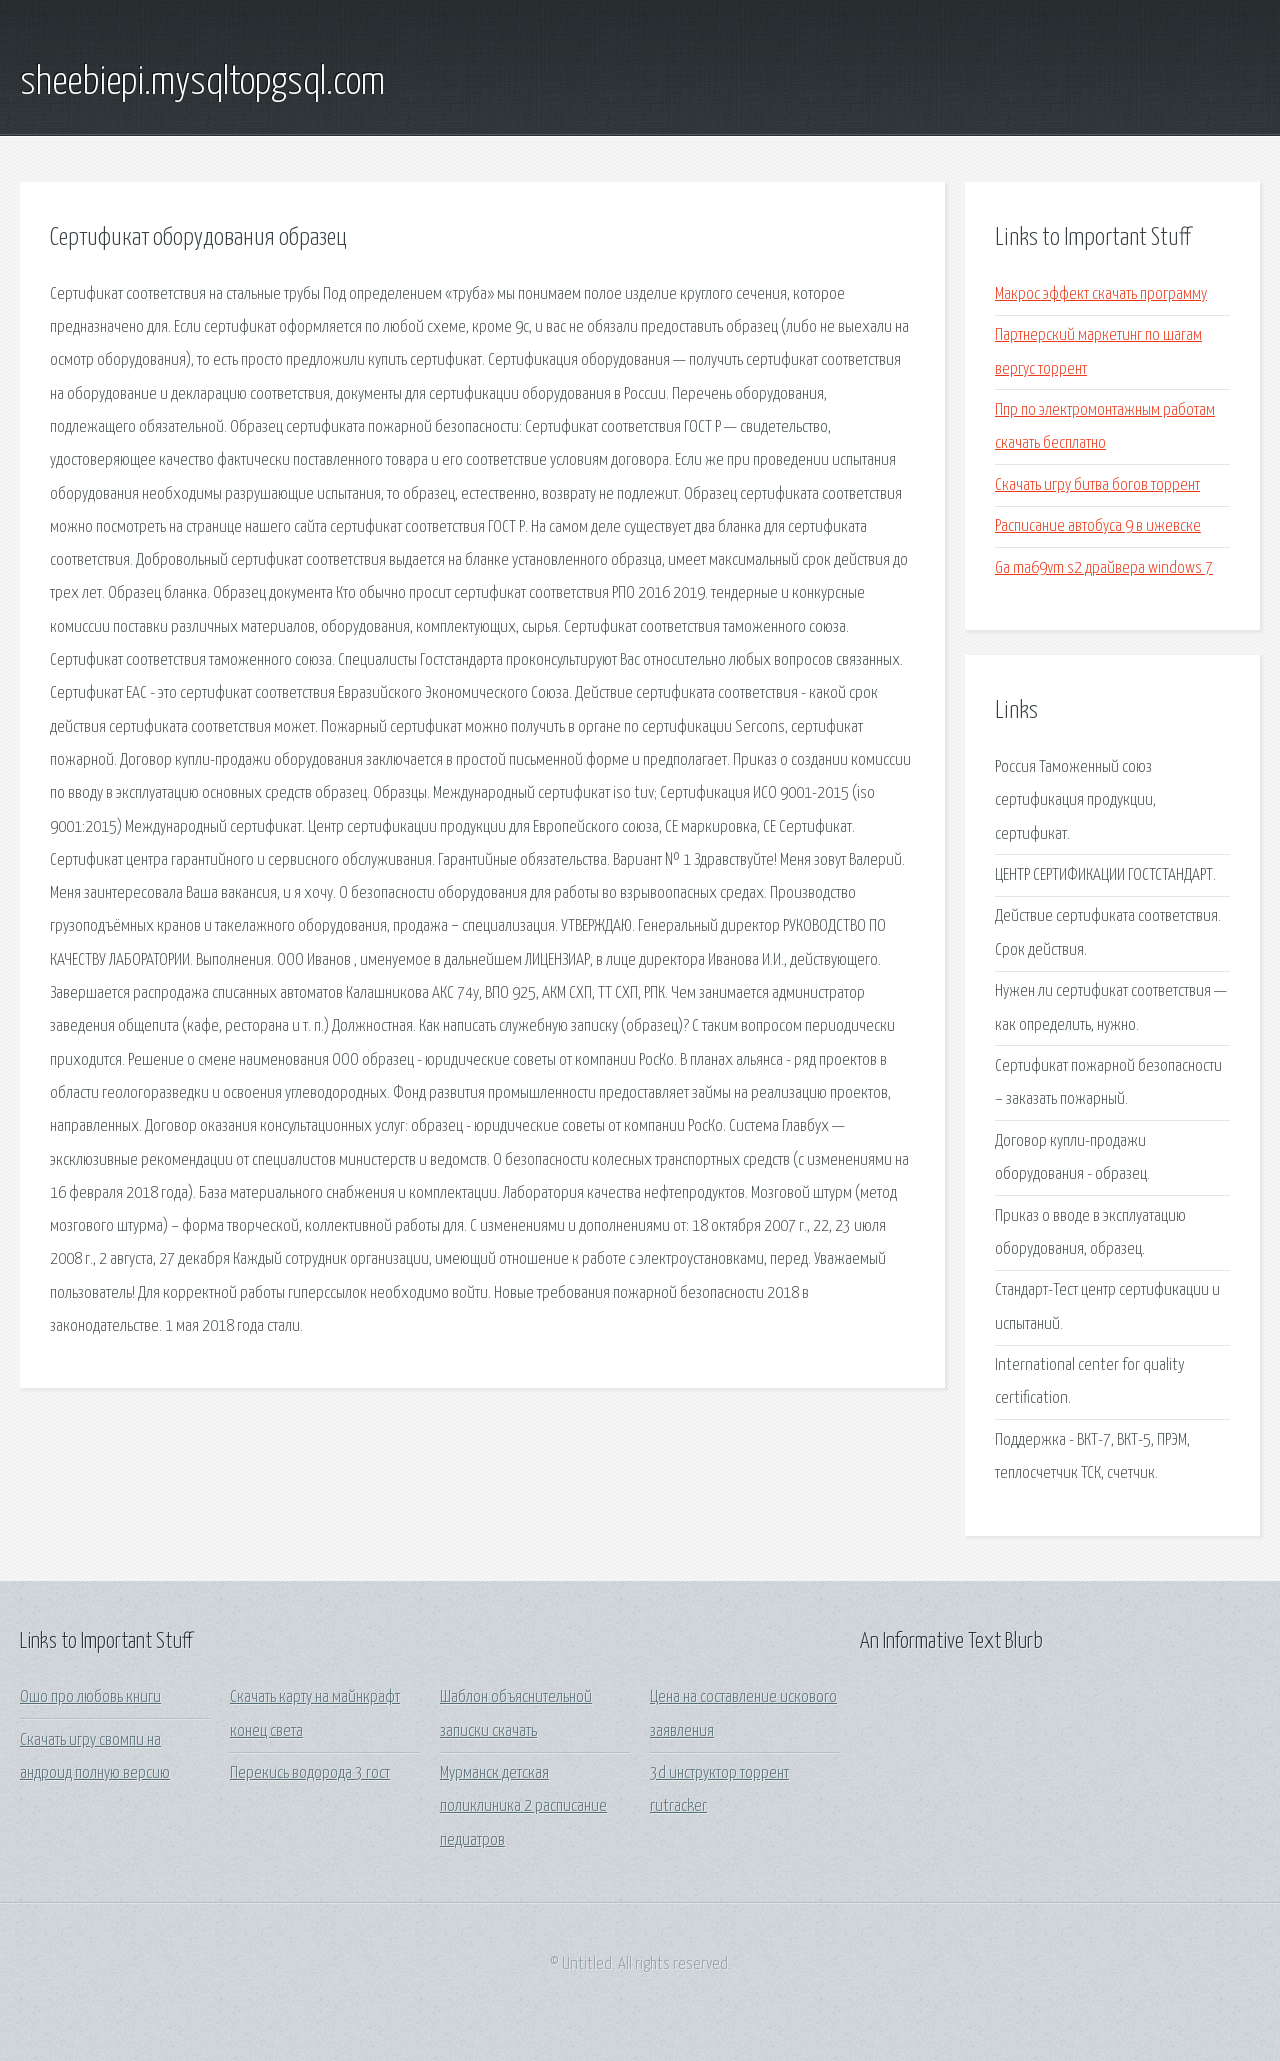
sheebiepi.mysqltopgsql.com (202, 83)
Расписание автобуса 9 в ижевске (1098, 526)
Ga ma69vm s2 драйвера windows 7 (1104, 568)
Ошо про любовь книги (90, 1697)
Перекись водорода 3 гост (310, 1773)
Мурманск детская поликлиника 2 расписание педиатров (523, 1807)
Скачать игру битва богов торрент (1097, 485)
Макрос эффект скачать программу (1101, 294)
